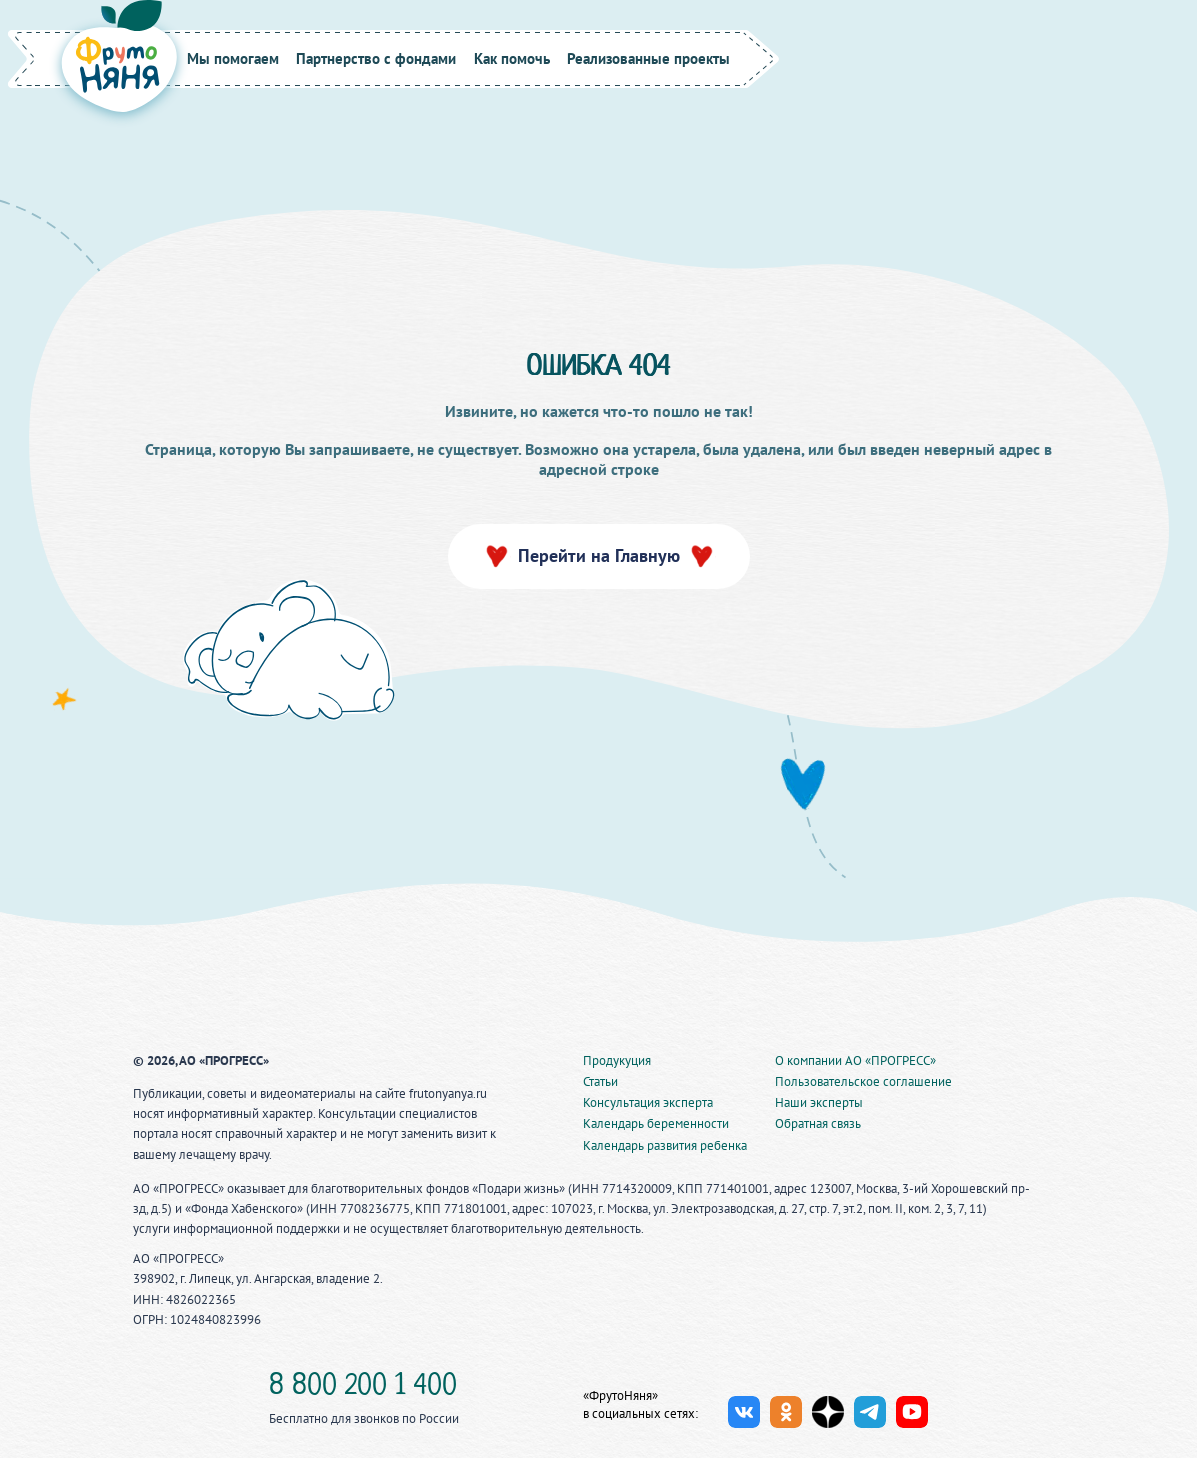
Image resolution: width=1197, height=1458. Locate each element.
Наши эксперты (819, 1102)
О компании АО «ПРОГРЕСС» (855, 1060)
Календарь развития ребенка (665, 1145)
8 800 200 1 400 (363, 1387)
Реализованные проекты (648, 58)
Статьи (600, 1081)
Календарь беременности (656, 1123)
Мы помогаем (233, 58)
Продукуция (617, 1060)
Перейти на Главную (599, 555)
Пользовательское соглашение (863, 1081)
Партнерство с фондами (376, 58)
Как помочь (512, 58)
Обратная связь (818, 1123)
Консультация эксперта (648, 1102)
